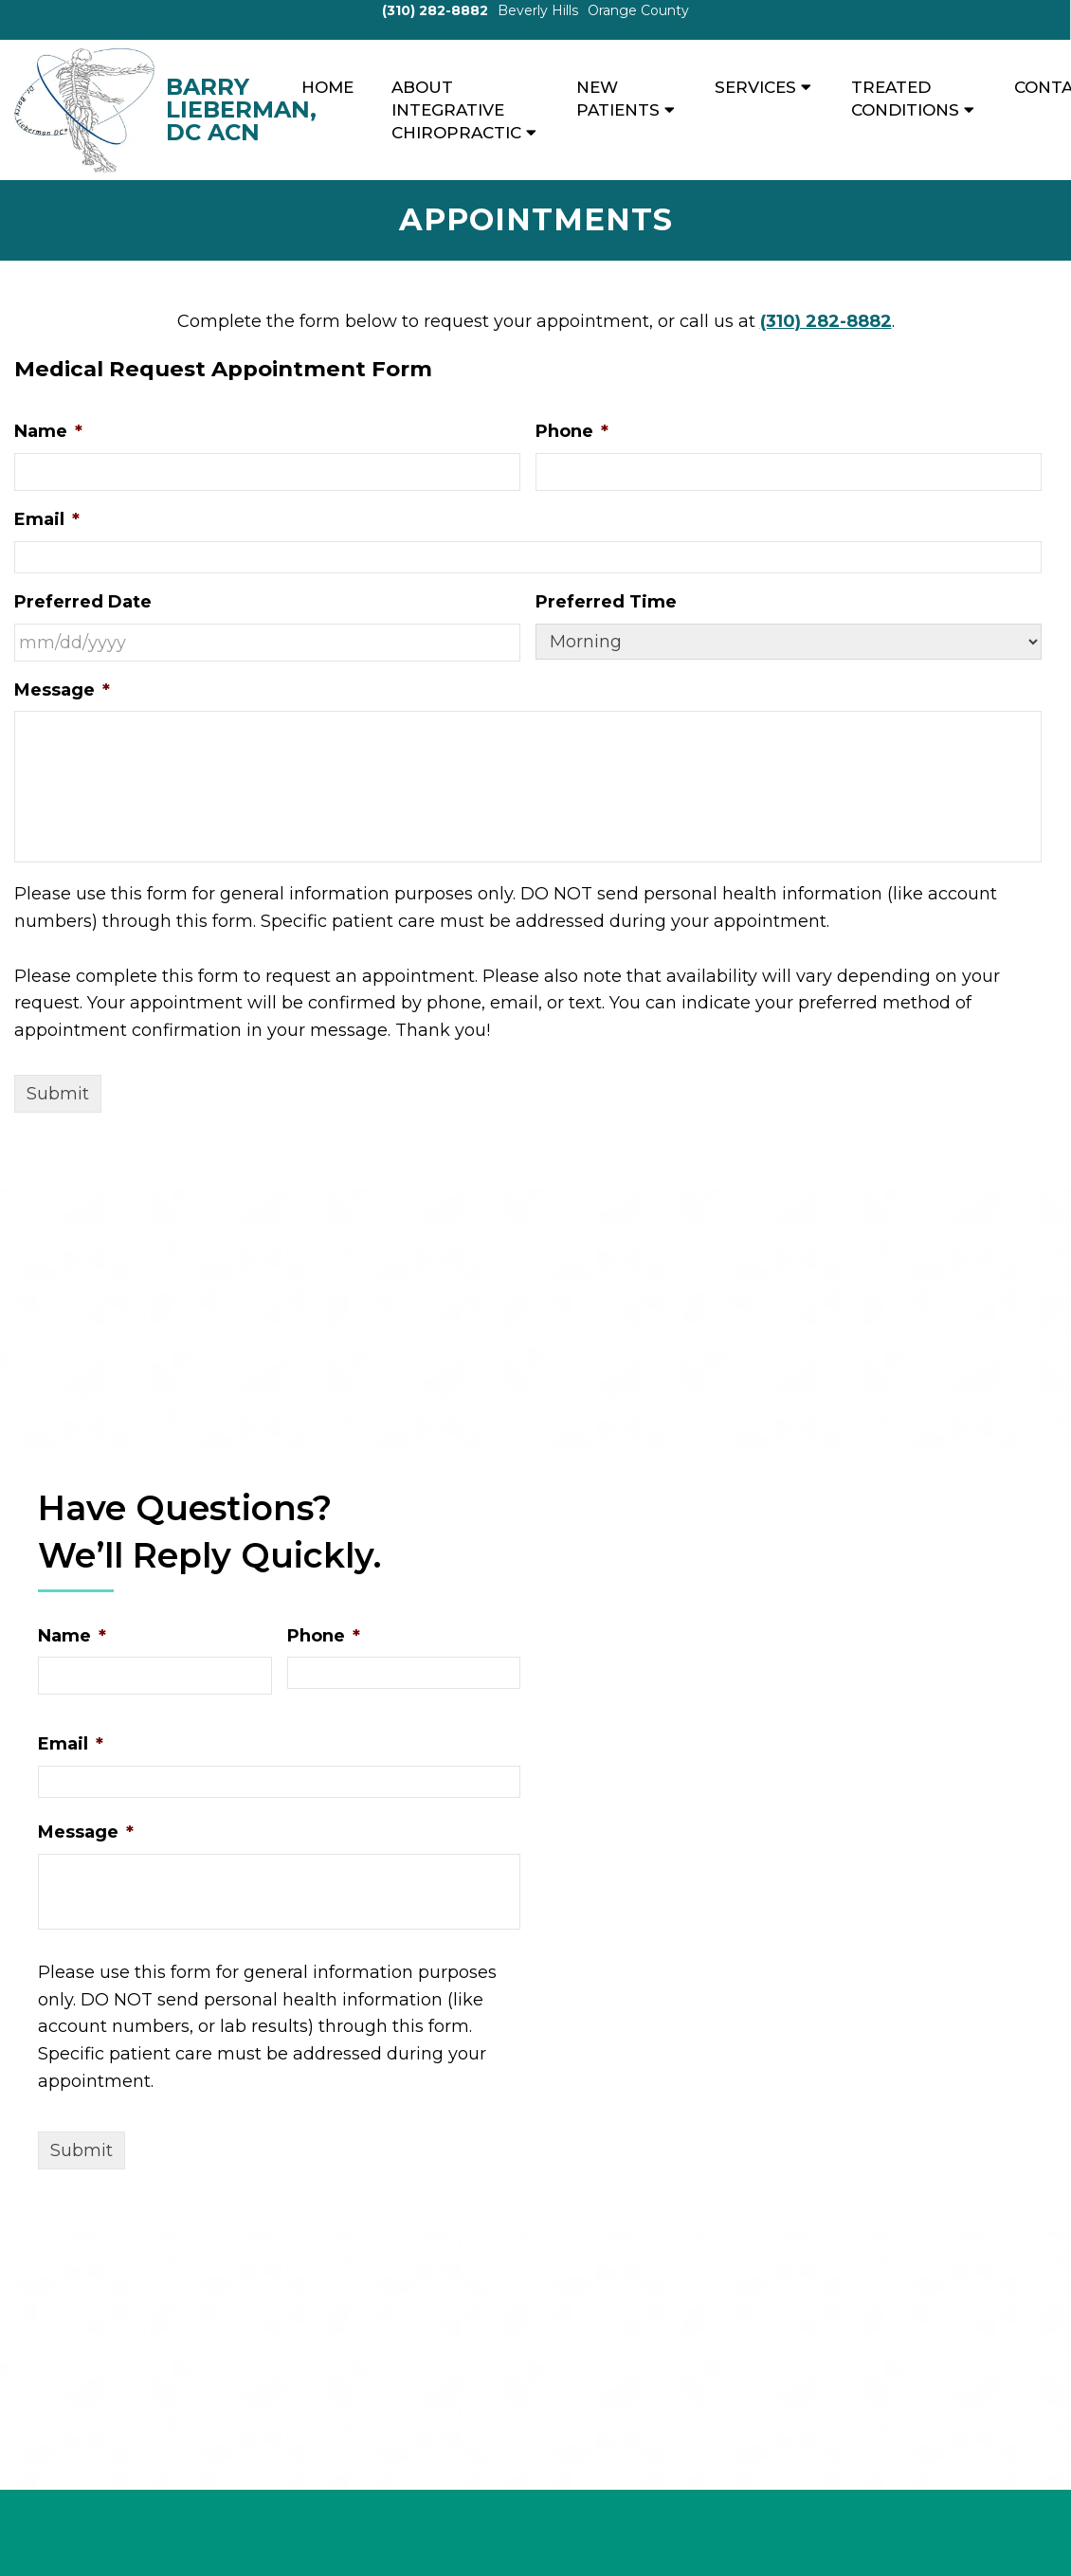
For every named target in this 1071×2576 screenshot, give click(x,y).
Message (62, 690)
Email (47, 519)
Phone (572, 431)
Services (755, 87)
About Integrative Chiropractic (456, 110)
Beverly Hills (538, 10)
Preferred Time (606, 601)
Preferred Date (83, 601)
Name (48, 431)
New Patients (618, 98)
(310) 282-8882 (435, 10)
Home (327, 87)
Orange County (638, 10)
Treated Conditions (905, 98)
